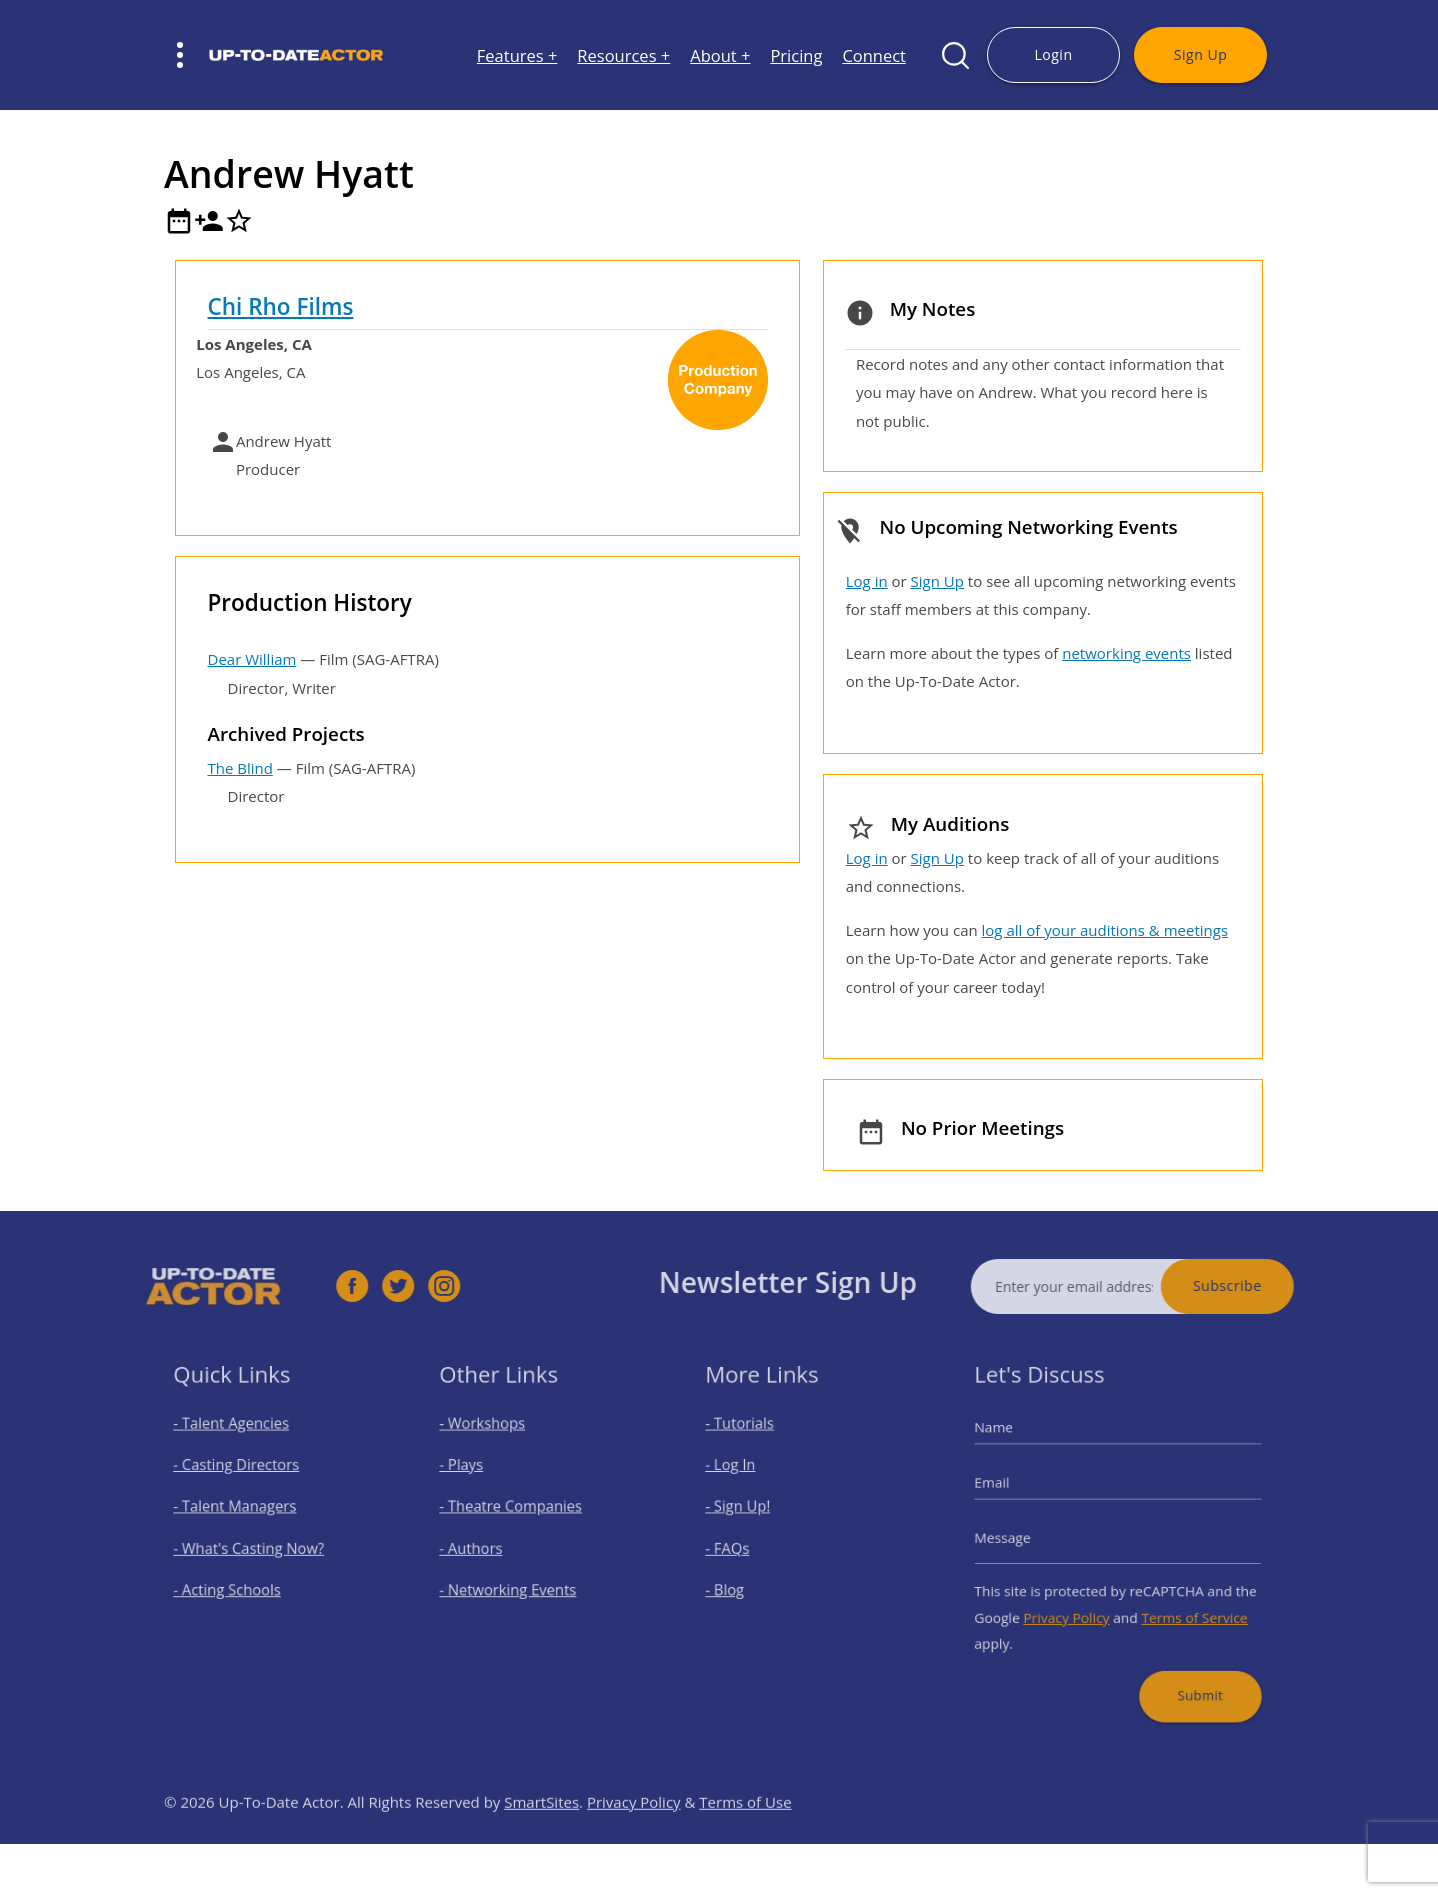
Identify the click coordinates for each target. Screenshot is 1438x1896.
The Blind (240, 768)
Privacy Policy (1075, 1603)
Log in (867, 581)
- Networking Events (515, 1581)
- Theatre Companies (517, 1512)
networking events (1126, 653)
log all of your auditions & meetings (1105, 930)
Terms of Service (1181, 1603)
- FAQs (742, 1546)
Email (1013, 1491)
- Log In (745, 1477)
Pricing (796, 55)
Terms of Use (745, 1841)
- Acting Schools (236, 1581)
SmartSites (541, 1841)
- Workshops (493, 1442)
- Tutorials (752, 1442)
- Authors (484, 1546)
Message (1022, 1537)
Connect (874, 55)
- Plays (476, 1477)
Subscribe (1266, 1285)
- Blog (740, 1581)
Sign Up (1200, 54)
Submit (1186, 1669)
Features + (517, 55)
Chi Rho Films (281, 306)
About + (720, 55)
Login (1053, 54)
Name (1015, 1446)
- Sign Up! (751, 1512)
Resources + (623, 55)
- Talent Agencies (240, 1442)
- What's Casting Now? (254, 1546)
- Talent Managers (243, 1512)
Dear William (252, 659)
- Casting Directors (244, 1477)
